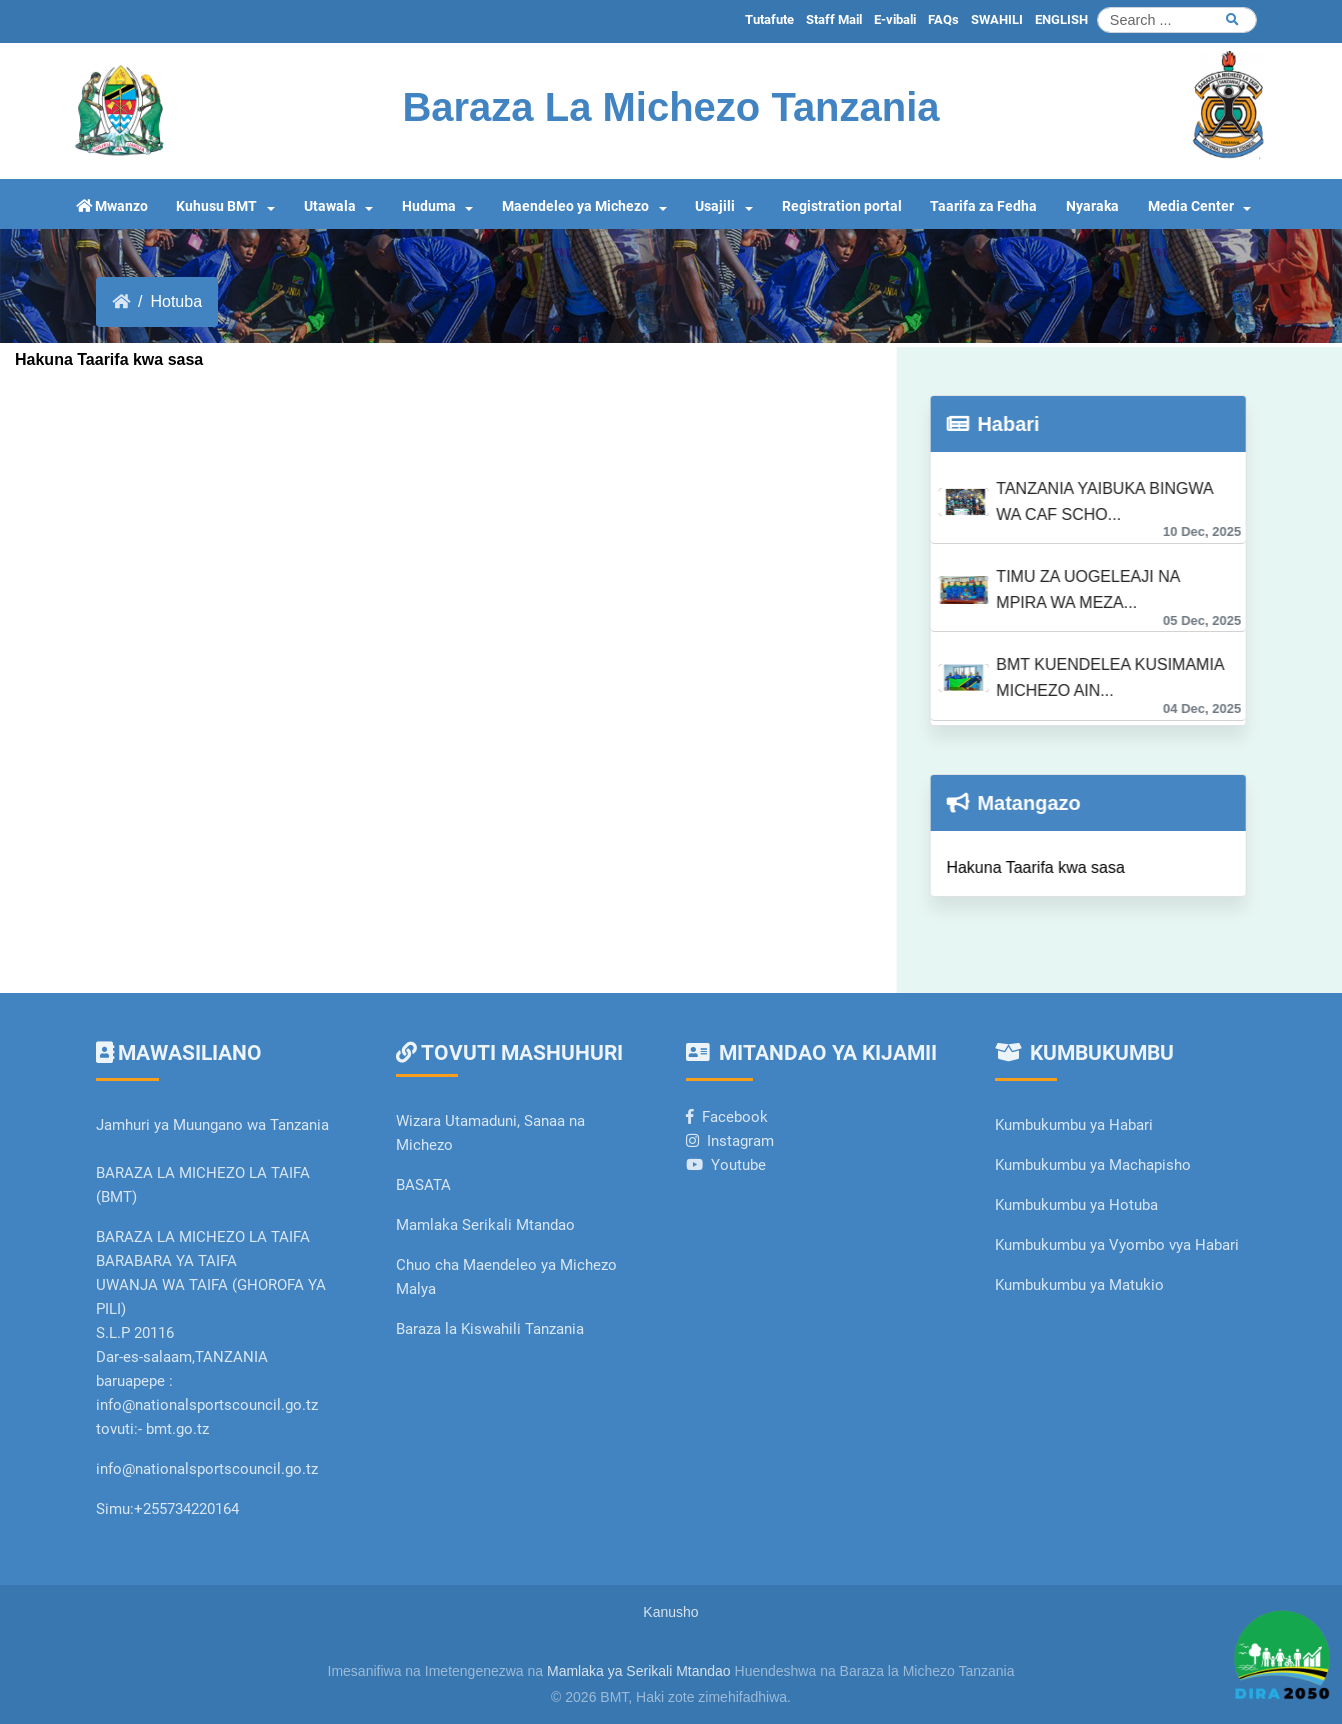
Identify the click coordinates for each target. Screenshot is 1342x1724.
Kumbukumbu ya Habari (1074, 1125)
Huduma (429, 206)
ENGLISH (1061, 19)
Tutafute (769, 19)
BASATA (423, 1185)
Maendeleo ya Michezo (575, 206)
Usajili (715, 206)
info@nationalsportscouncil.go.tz (207, 1469)
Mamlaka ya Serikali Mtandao (639, 1671)
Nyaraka (1092, 206)
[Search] (1177, 20)
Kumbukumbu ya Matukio (1079, 1285)
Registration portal (842, 206)
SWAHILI (997, 19)
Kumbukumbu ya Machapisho (1095, 1165)
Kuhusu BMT (216, 206)
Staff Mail (834, 19)
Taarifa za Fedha (983, 206)
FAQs (943, 19)
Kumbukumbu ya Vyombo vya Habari (1117, 1245)
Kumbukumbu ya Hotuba (1076, 1205)
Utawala (330, 206)
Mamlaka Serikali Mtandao (485, 1225)
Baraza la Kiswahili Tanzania (490, 1329)
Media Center (1191, 206)
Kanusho (670, 1612)
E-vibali (895, 19)
